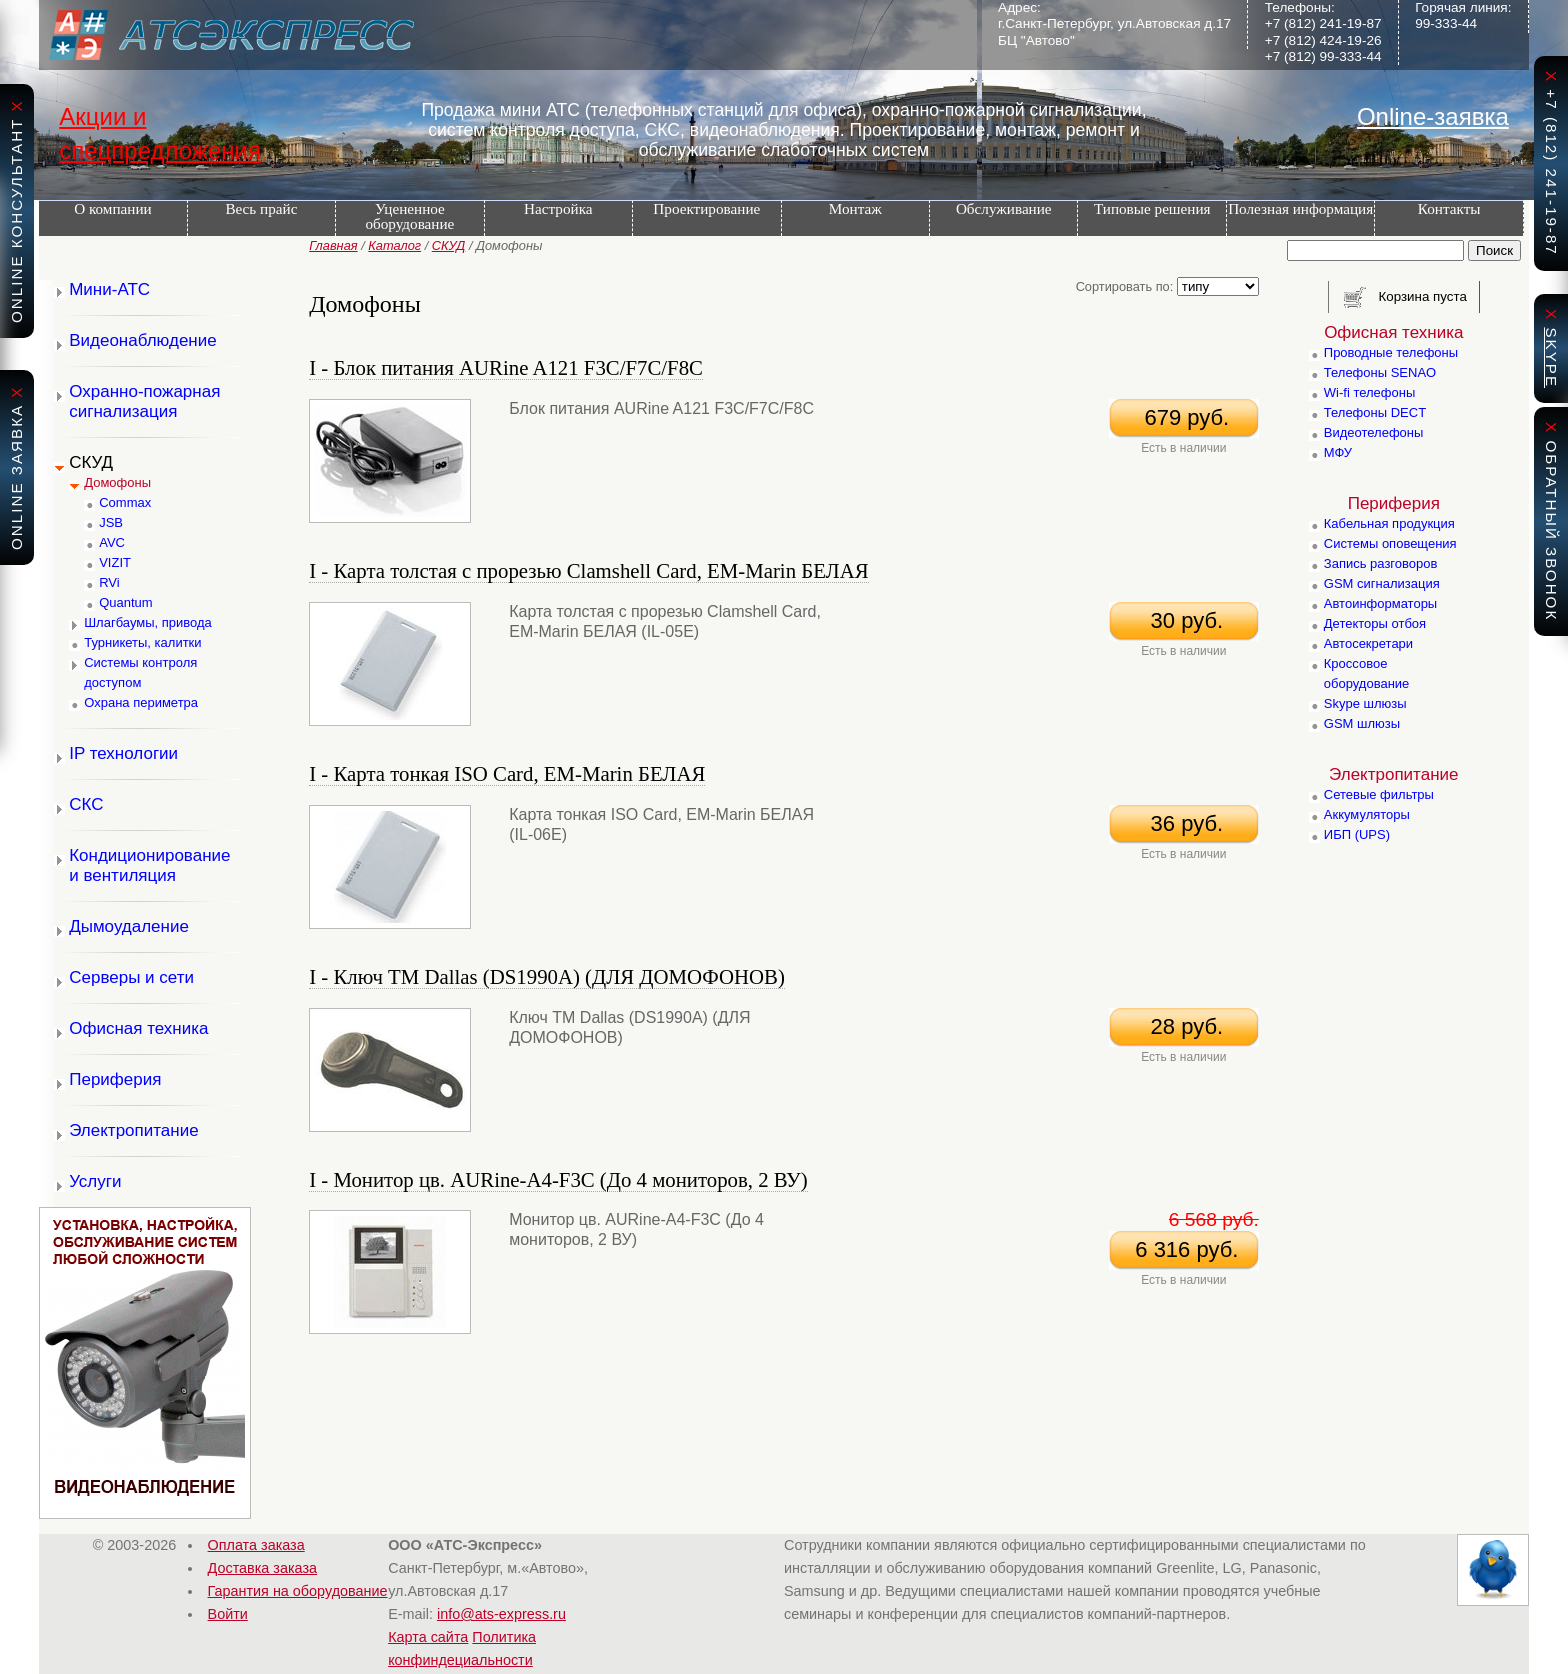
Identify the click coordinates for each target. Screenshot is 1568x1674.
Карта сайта (428, 1637)
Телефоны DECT (1375, 412)
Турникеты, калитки (142, 642)
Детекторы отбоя (1375, 623)
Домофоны (117, 482)
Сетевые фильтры (1379, 794)
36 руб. (1183, 823)
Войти (228, 1614)
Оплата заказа (256, 1545)
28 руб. (1183, 1026)
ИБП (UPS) (1357, 834)
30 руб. (1183, 620)
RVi (109, 582)
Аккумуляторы (1367, 814)
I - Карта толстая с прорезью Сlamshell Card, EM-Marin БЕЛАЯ (588, 570)
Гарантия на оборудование (298, 1591)
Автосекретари (1368, 643)
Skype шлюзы (1365, 703)
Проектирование (706, 208)
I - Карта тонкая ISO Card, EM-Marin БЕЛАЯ (507, 773)
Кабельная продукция (1389, 523)
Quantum (125, 602)
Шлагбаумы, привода (148, 622)
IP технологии (123, 753)
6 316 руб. (1183, 1249)
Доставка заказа (262, 1568)
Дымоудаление (129, 926)
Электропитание (133, 1130)
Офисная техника (138, 1028)
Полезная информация (1300, 208)
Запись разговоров (1381, 563)
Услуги (95, 1181)
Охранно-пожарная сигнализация (144, 401)
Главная (333, 245)
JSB (111, 522)
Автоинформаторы (1380, 603)
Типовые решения (1152, 208)
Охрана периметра (141, 702)
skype (1551, 357)
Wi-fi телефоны (1369, 392)
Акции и (102, 116)
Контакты (1449, 208)
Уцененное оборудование (409, 216)
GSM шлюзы (1362, 723)
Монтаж (855, 208)
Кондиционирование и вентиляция (149, 865)
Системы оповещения (1390, 543)
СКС (86, 804)
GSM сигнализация (1382, 583)
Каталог (394, 245)
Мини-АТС (109, 289)
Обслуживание (1004, 208)
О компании (113, 208)
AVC (112, 542)
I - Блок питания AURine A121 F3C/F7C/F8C (506, 367)
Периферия (115, 1079)
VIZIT (115, 562)
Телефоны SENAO (1380, 372)
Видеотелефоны (1374, 432)
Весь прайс (261, 208)
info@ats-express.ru (501, 1614)
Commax (125, 502)
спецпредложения (160, 150)
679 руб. (1183, 417)
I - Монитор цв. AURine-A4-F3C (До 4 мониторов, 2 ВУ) (558, 1179)
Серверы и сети (131, 977)
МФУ (1338, 452)
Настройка (558, 208)
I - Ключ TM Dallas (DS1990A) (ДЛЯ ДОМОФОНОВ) (547, 976)
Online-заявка (1433, 116)
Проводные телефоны (1391, 352)
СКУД (449, 245)
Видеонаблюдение (143, 340)
